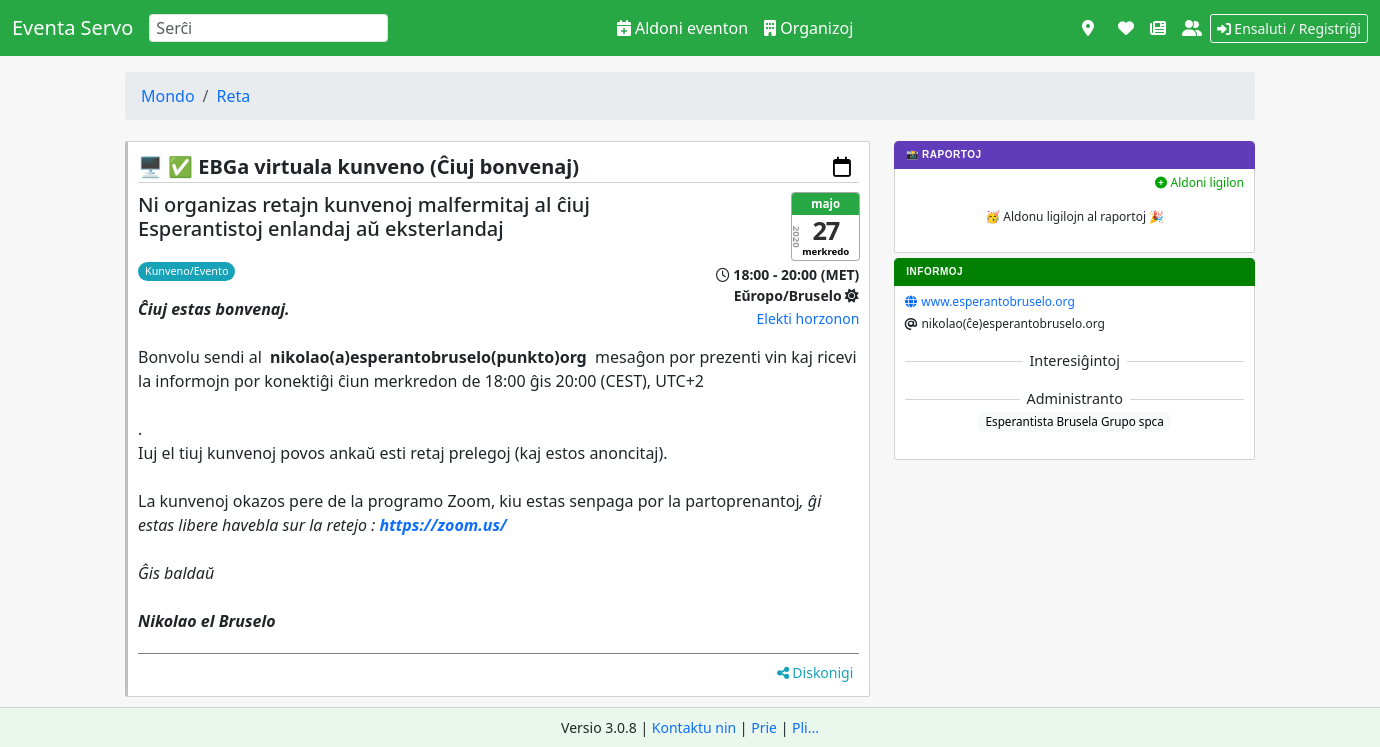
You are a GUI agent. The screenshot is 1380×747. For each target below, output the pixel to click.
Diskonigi (815, 672)
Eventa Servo (72, 27)
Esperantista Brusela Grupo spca (1075, 421)
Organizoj (808, 28)
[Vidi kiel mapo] (1088, 28)
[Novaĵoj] (1158, 28)
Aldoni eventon (682, 28)
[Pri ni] (1192, 28)
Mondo (168, 96)
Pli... (805, 727)
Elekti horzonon (808, 318)
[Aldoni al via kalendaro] (842, 167)
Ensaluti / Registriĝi (1289, 28)
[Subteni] (1126, 28)
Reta (234, 96)
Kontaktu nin (694, 727)
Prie (764, 727)
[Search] (268, 28)
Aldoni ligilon (1199, 182)
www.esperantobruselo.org (997, 301)
